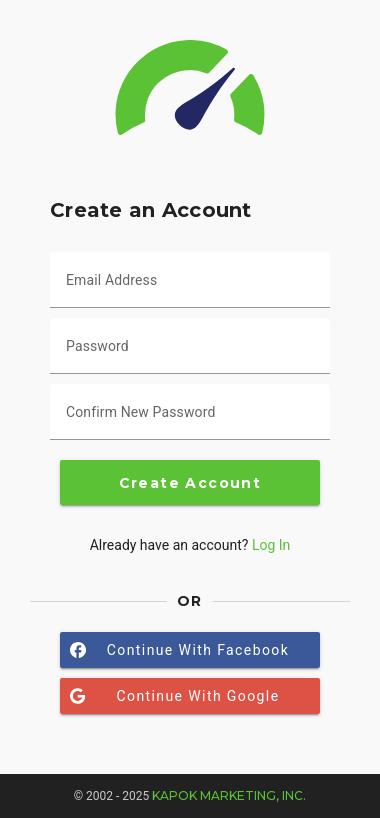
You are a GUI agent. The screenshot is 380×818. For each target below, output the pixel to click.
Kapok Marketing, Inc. (229, 795)
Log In (271, 545)
